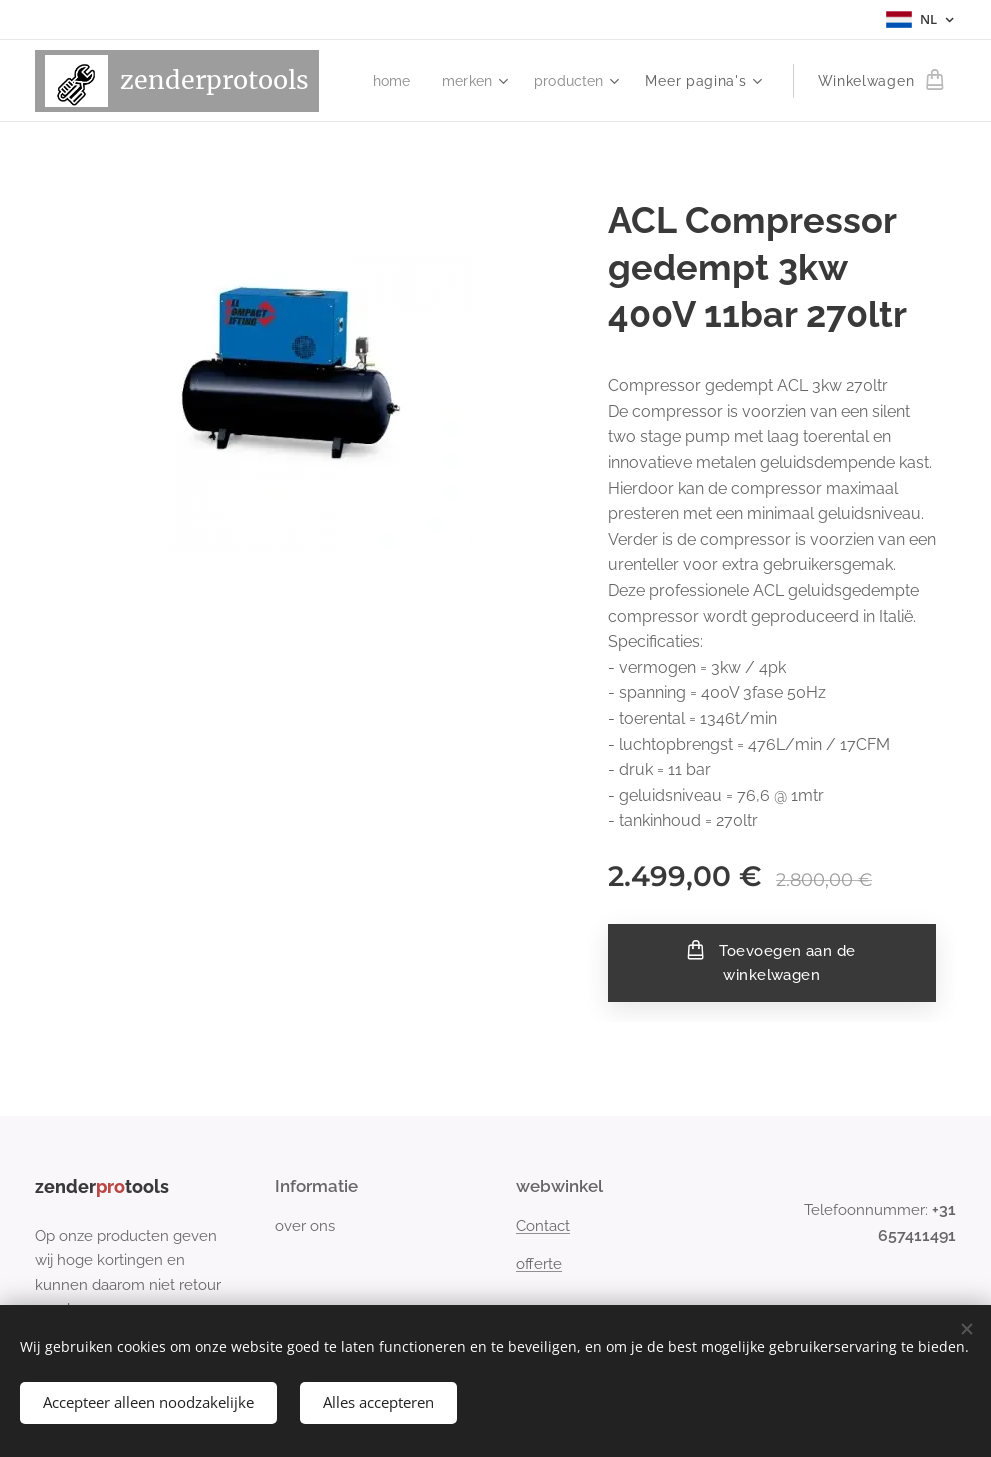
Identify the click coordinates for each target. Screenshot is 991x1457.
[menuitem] (387, 81)
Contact (543, 1226)
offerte (539, 1264)
